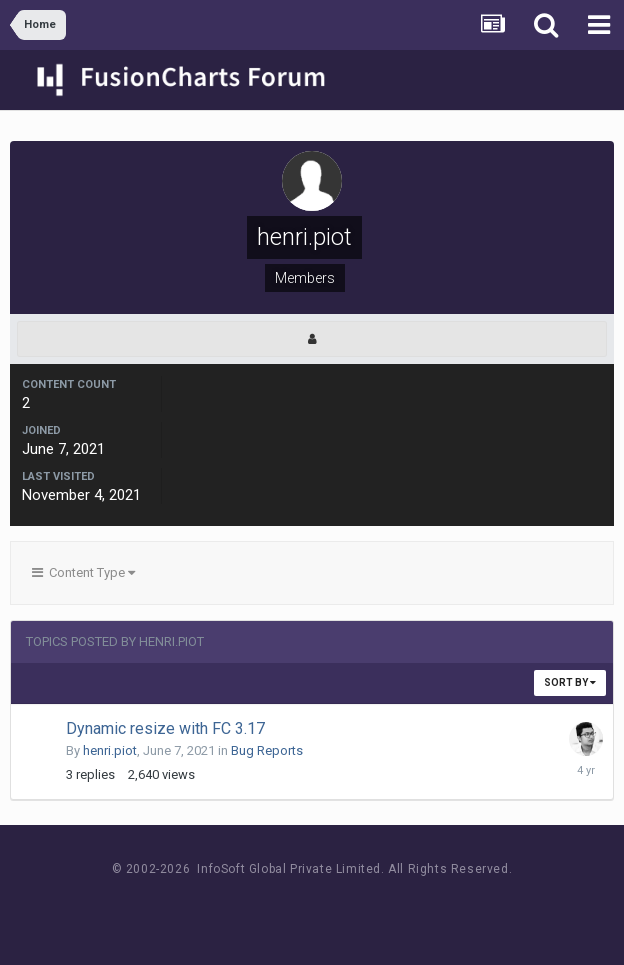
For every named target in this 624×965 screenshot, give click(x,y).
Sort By (570, 682)
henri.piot (110, 750)
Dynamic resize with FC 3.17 (165, 728)
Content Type (83, 572)
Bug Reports (267, 750)
